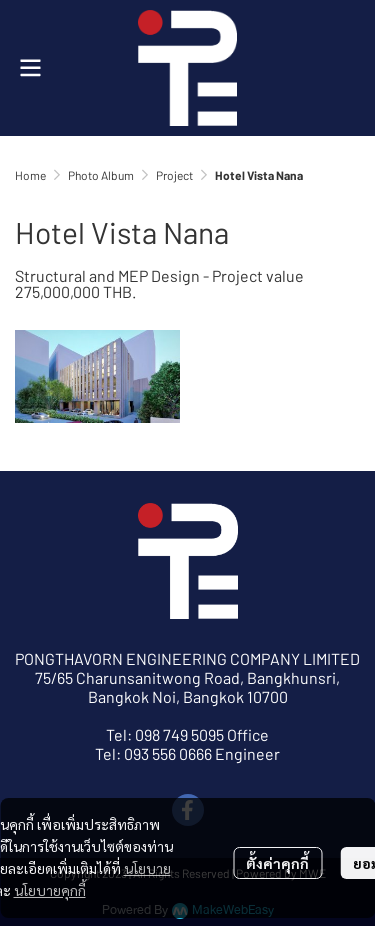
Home (30, 175)
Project (174, 175)
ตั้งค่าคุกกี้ (277, 863)
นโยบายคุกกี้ (50, 890)
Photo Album (101, 175)
